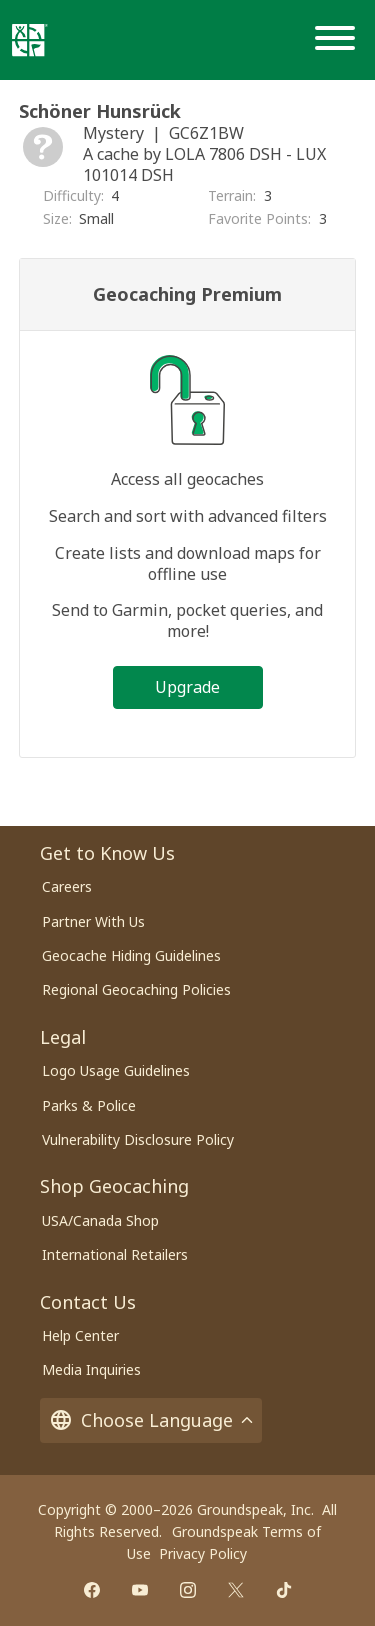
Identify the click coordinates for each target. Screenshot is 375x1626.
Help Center (80, 1335)
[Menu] (339, 40)
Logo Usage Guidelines (116, 1070)
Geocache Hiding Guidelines (131, 955)
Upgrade (187, 687)
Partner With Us (93, 921)
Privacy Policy (203, 1553)
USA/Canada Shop (100, 1220)
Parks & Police (89, 1105)
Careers (67, 886)
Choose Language (151, 1420)
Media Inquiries (91, 1369)
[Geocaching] (30, 40)
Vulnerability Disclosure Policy (138, 1139)
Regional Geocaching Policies (136, 989)
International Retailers (115, 1254)
